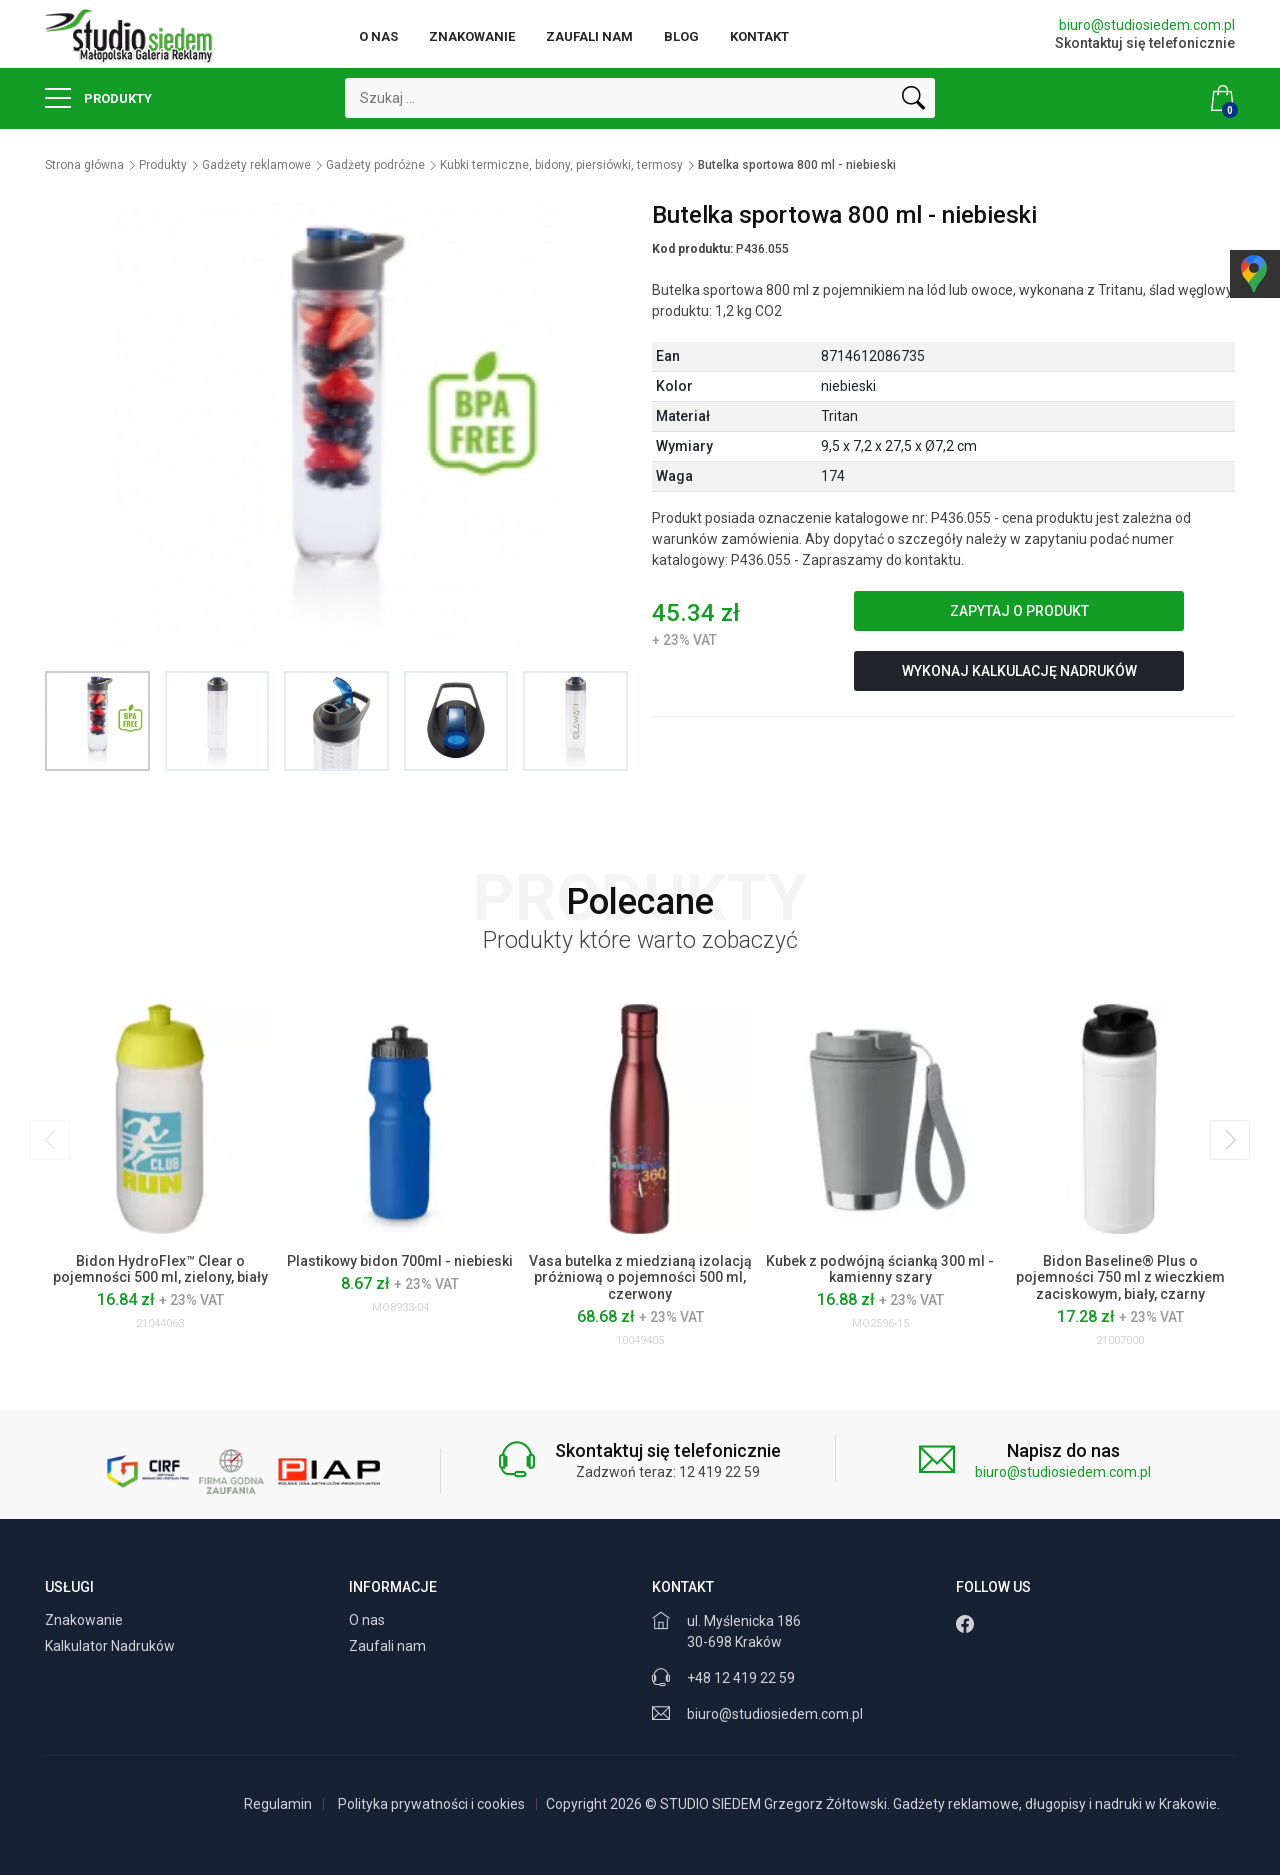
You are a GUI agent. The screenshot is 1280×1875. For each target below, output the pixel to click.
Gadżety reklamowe (256, 165)
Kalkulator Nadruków (111, 1646)
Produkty (98, 98)
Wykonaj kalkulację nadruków (1019, 671)
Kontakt (759, 36)
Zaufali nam (589, 36)
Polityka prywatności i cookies (431, 1804)
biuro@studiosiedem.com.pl (1147, 25)
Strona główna (84, 165)
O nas (378, 36)
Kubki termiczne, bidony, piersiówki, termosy (561, 165)
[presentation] (50, 1140)
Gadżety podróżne (375, 165)
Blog (681, 36)
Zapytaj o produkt (1019, 611)
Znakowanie (472, 36)
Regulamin (278, 1804)
